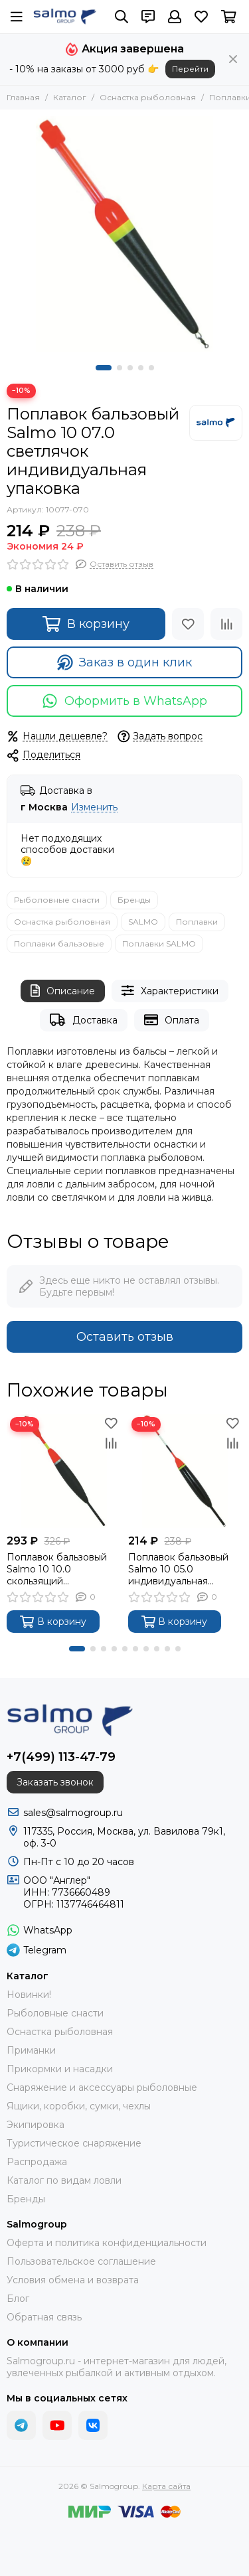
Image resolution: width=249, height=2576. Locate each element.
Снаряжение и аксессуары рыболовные (102, 2087)
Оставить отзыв (124, 1336)
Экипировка (35, 2125)
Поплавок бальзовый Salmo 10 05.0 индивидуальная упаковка (178, 1569)
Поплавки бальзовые (59, 943)
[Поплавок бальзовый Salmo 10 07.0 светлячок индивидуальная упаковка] (124, 234)
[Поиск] (121, 16)
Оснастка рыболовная (148, 97)
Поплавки (197, 922)
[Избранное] (201, 16)
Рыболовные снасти (57, 900)
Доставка (83, 1020)
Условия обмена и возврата (73, 2280)
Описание (63, 990)
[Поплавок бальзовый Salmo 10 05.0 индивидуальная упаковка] (185, 1471)
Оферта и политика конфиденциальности (107, 2243)
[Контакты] (148, 16)
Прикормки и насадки (60, 2069)
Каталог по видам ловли (64, 2180)
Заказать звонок (55, 1782)
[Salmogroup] (64, 17)
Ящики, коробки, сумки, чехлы (79, 2106)
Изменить (94, 807)
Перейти (190, 69)
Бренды (134, 900)
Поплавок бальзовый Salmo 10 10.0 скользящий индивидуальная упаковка (57, 1569)
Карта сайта (166, 2486)
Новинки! (29, 1995)
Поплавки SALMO (159, 943)
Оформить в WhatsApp (124, 701)
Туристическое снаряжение (74, 2143)
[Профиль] (174, 16)
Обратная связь (44, 2317)
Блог (18, 2299)
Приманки (31, 2050)
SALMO (143, 922)
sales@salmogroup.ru (73, 1813)
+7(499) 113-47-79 (61, 1757)
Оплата (171, 1020)
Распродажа (37, 2162)
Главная (23, 97)
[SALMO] (216, 423)
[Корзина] (228, 16)
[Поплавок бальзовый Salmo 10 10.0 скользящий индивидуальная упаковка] (64, 1471)
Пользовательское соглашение (81, 2261)
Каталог (69, 97)
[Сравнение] (226, 624)
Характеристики (170, 990)
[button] (104, 367)
